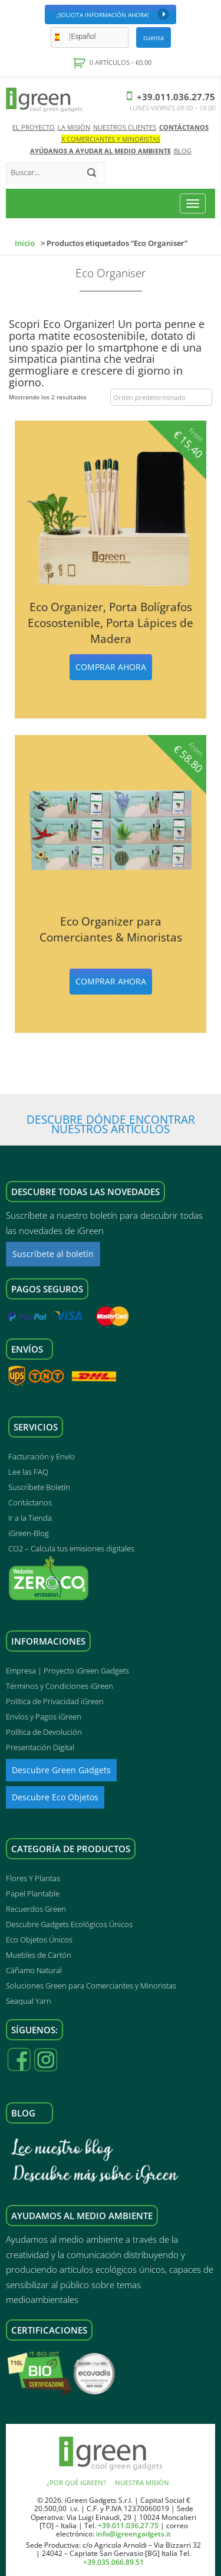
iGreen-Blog (28, 1533)
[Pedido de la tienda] (161, 397)
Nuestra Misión (142, 2482)
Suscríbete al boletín (53, 1253)
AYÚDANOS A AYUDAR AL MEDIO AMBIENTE (100, 150)
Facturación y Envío (41, 1456)
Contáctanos (184, 127)
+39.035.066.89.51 (113, 2562)
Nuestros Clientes (124, 127)
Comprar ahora (110, 666)
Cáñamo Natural (34, 1970)
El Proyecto (33, 127)
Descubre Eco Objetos (55, 1797)
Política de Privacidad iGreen (55, 1701)
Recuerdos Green (36, 1909)
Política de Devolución (44, 1732)
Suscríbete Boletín (39, 1487)
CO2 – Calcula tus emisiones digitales (71, 1548)
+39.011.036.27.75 (171, 97)
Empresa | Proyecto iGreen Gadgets (67, 1670)
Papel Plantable (33, 1893)
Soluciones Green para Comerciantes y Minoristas (91, 1985)
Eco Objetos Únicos (39, 1939)
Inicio (25, 243)
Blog (183, 150)
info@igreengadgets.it (133, 2534)
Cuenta (153, 37)
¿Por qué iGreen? (76, 2482)
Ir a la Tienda (30, 1517)
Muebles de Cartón (38, 1955)
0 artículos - (119, 62)
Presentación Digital (40, 1747)
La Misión (74, 127)
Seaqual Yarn (28, 2001)
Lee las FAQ (28, 1471)
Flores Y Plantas (33, 1878)
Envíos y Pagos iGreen (43, 1716)
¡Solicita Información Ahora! (113, 14)
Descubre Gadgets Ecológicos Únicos (69, 1924)
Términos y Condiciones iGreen (59, 1686)
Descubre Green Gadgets (61, 1770)
